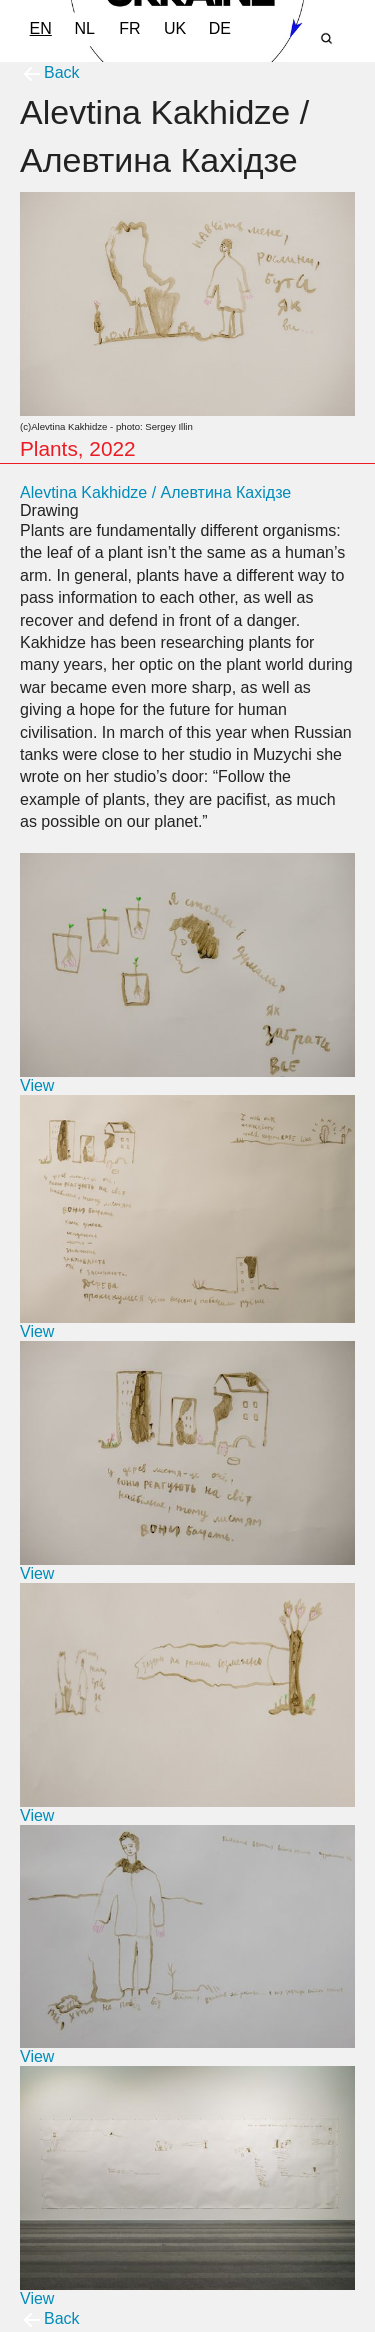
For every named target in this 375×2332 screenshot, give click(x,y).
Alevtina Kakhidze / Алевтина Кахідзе (155, 492)
